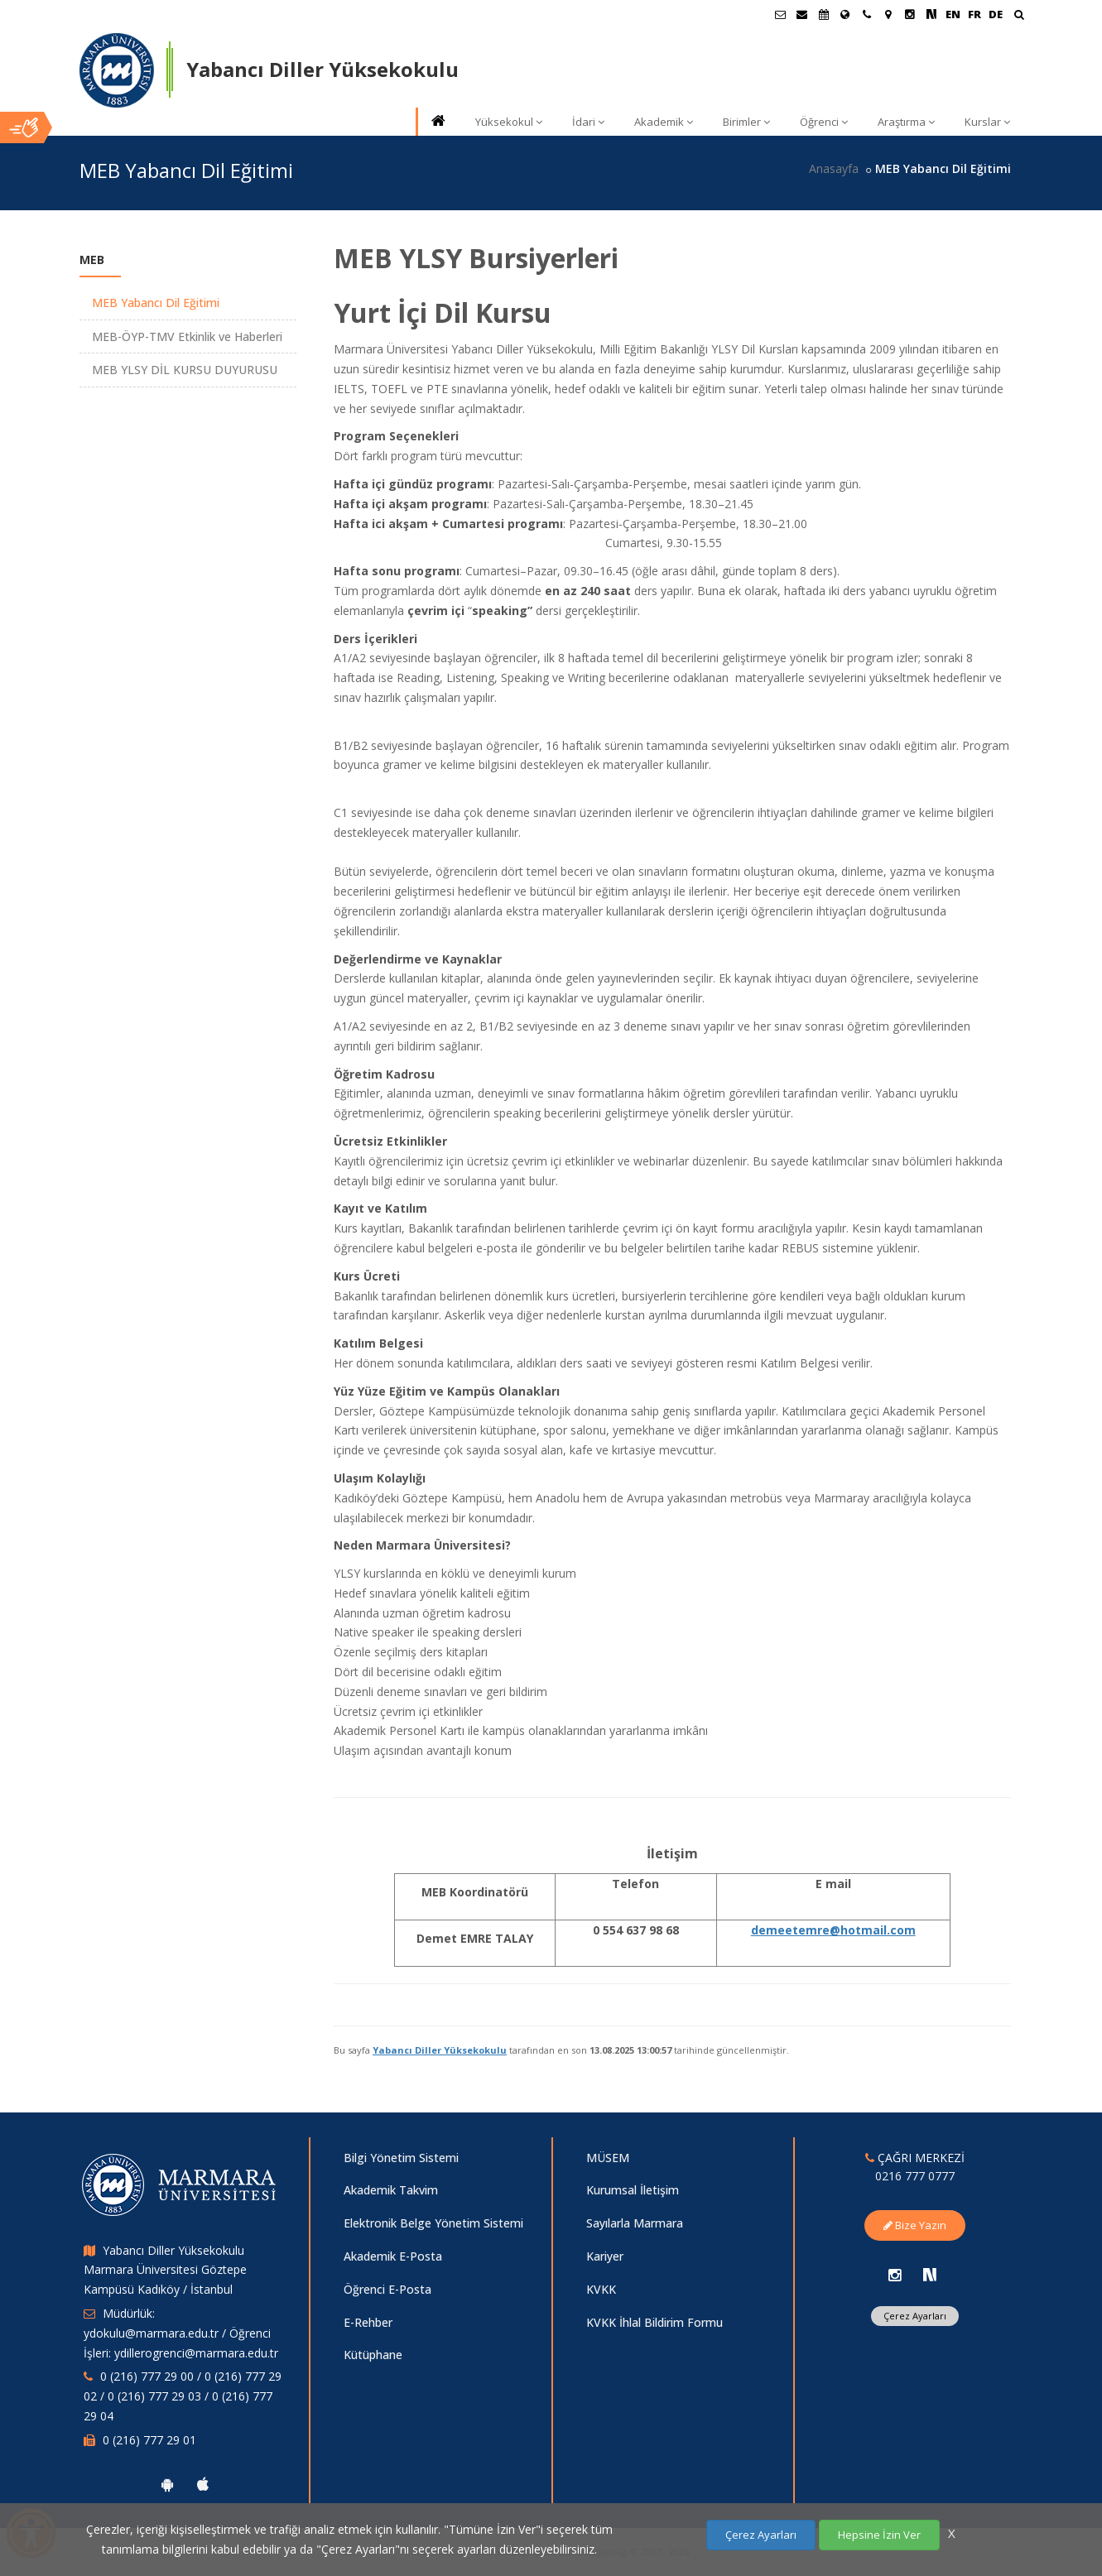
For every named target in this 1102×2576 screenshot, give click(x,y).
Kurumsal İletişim (632, 2190)
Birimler (746, 121)
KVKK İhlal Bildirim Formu (654, 2322)
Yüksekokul (508, 121)
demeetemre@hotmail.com (833, 1930)
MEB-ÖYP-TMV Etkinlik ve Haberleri (187, 336)
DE (996, 14)
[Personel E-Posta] (802, 14)
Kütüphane (373, 2354)
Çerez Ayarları (914, 2315)
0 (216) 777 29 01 (149, 2440)
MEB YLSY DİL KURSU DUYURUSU (184, 369)
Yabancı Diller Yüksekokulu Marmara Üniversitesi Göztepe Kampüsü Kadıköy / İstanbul (165, 2270)
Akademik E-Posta (393, 2256)
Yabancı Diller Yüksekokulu (440, 2050)
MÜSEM (607, 2157)
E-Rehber (368, 2322)
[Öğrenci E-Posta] (780, 14)
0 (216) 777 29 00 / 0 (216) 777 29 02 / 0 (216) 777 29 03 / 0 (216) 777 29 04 (183, 2396)
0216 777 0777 (915, 2176)
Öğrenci (824, 121)
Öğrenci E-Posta (387, 2289)
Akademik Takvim (391, 2190)
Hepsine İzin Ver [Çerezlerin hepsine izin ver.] (879, 2534)
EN (953, 14)
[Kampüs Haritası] (888, 14)
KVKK (601, 2289)
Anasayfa (834, 168)
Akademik (663, 121)
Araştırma (906, 121)
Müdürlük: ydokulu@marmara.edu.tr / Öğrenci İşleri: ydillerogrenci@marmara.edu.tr (181, 2333)
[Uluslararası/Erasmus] (845, 14)
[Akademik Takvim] (824, 14)
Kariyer (604, 2256)
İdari (588, 121)
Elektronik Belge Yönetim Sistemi (433, 2223)
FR (974, 14)
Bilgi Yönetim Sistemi (401, 2157)
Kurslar (987, 121)
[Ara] (1019, 16)
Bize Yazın (914, 2225)
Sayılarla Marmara (634, 2223)
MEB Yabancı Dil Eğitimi (155, 302)
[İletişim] (867, 14)
